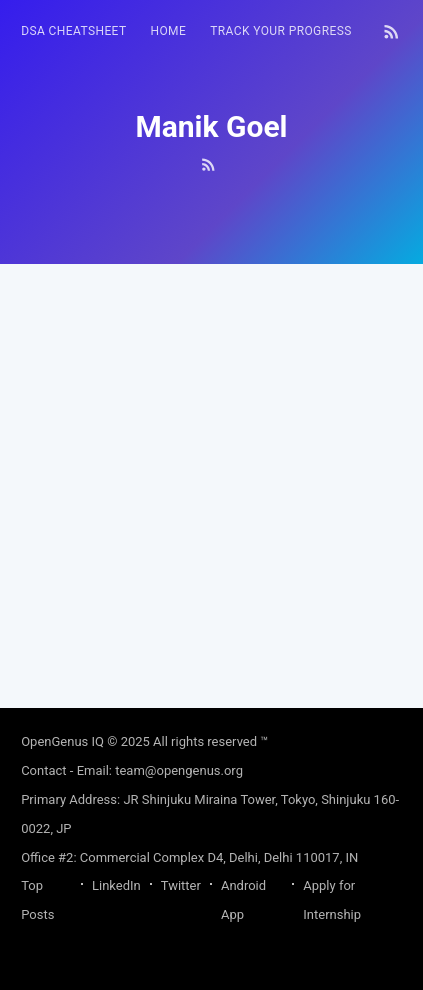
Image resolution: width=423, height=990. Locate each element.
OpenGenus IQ (62, 741)
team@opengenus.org (179, 770)
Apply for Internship (332, 900)
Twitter (181, 885)
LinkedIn (116, 885)
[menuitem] (73, 31)
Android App (243, 900)
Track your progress (281, 31)
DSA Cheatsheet (73, 31)
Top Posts (37, 900)
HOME (169, 31)
